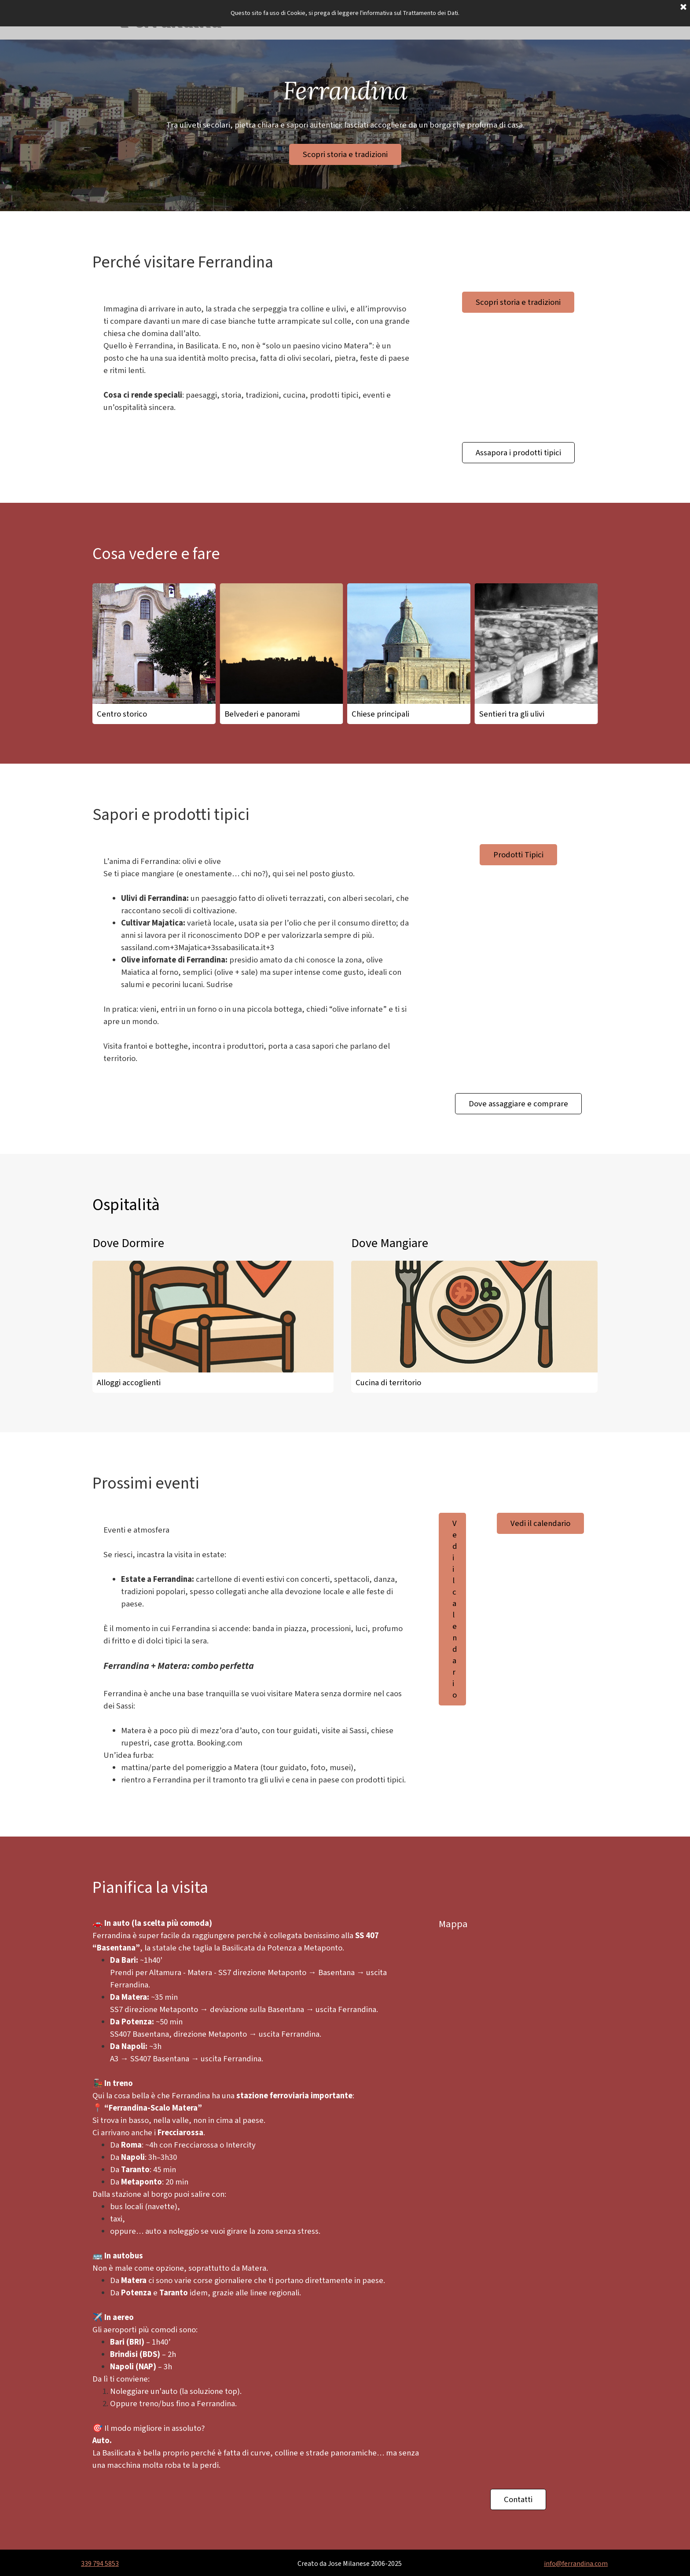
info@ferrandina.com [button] (576, 2564)
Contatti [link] (518, 2499)
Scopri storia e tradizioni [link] (518, 302)
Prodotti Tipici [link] (518, 854)
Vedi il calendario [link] (454, 1609)
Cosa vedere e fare (156, 554)
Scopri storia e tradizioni (345, 154)
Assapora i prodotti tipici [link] (518, 452)
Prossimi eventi (145, 1483)
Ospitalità (126, 1205)
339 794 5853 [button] (100, 2564)
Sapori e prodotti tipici (171, 815)
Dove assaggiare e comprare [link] (518, 1103)
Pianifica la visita (150, 1887)
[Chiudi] (683, 7)
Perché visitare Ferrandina (182, 262)
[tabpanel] (256, 358)
